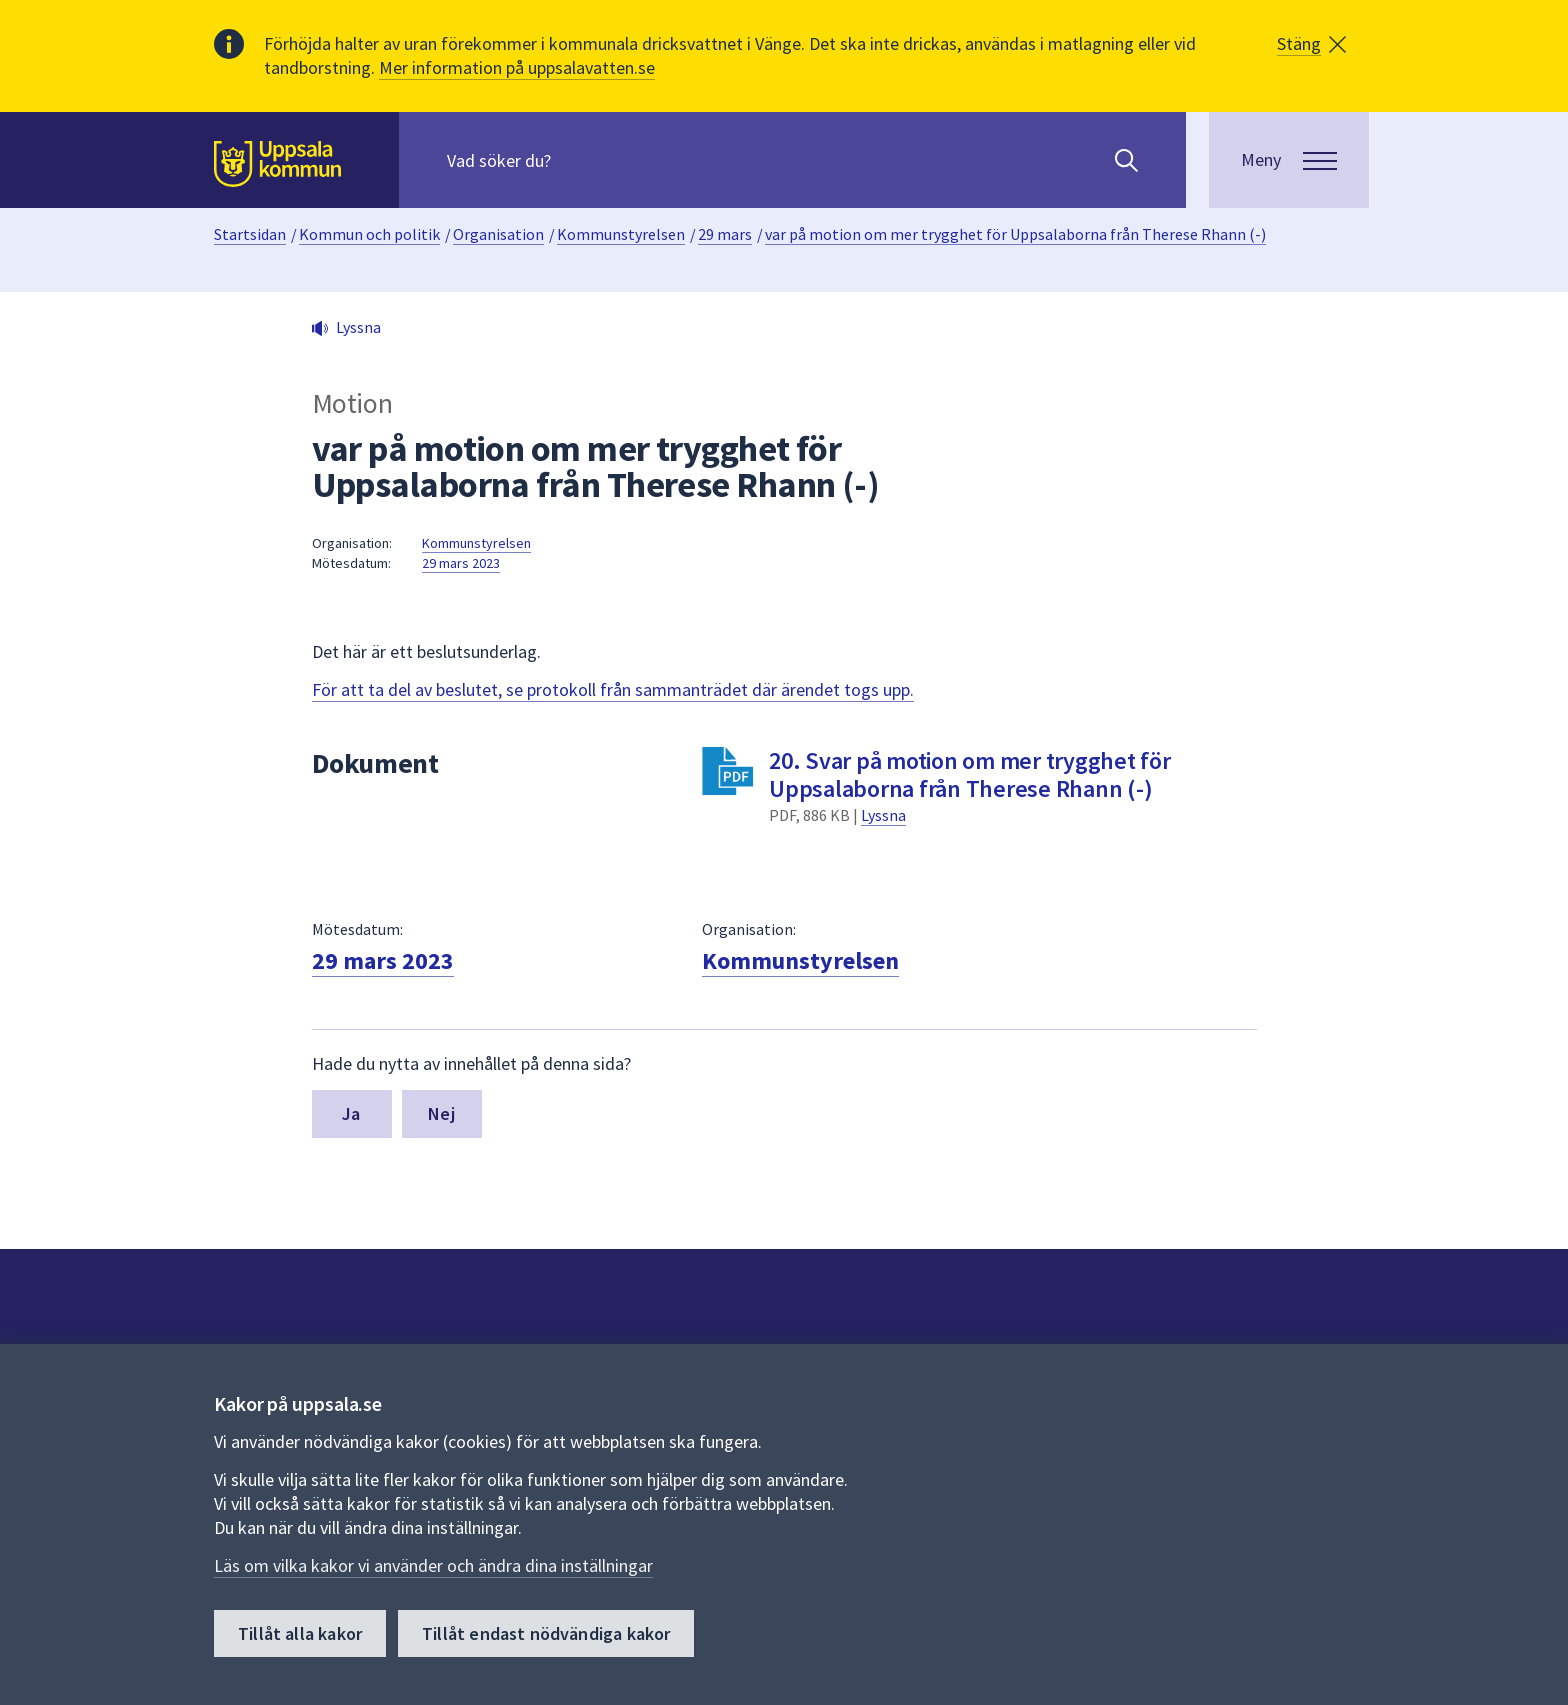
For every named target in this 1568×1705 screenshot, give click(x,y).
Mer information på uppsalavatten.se (517, 67)
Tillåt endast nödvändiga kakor (546, 1633)
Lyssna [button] (358, 327)
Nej (441, 1113)
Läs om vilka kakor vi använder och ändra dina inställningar (433, 1565)
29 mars (725, 234)
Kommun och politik (369, 234)
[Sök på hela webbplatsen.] (575, 160)
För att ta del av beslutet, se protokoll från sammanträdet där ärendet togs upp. (613, 689)
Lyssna (883, 815)
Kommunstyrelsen (621, 234)
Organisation (498, 234)
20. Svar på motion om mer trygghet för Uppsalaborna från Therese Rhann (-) (970, 774)
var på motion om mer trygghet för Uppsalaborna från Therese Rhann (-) (1015, 234)
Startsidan (250, 234)
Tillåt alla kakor (300, 1633)
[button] (1311, 44)
